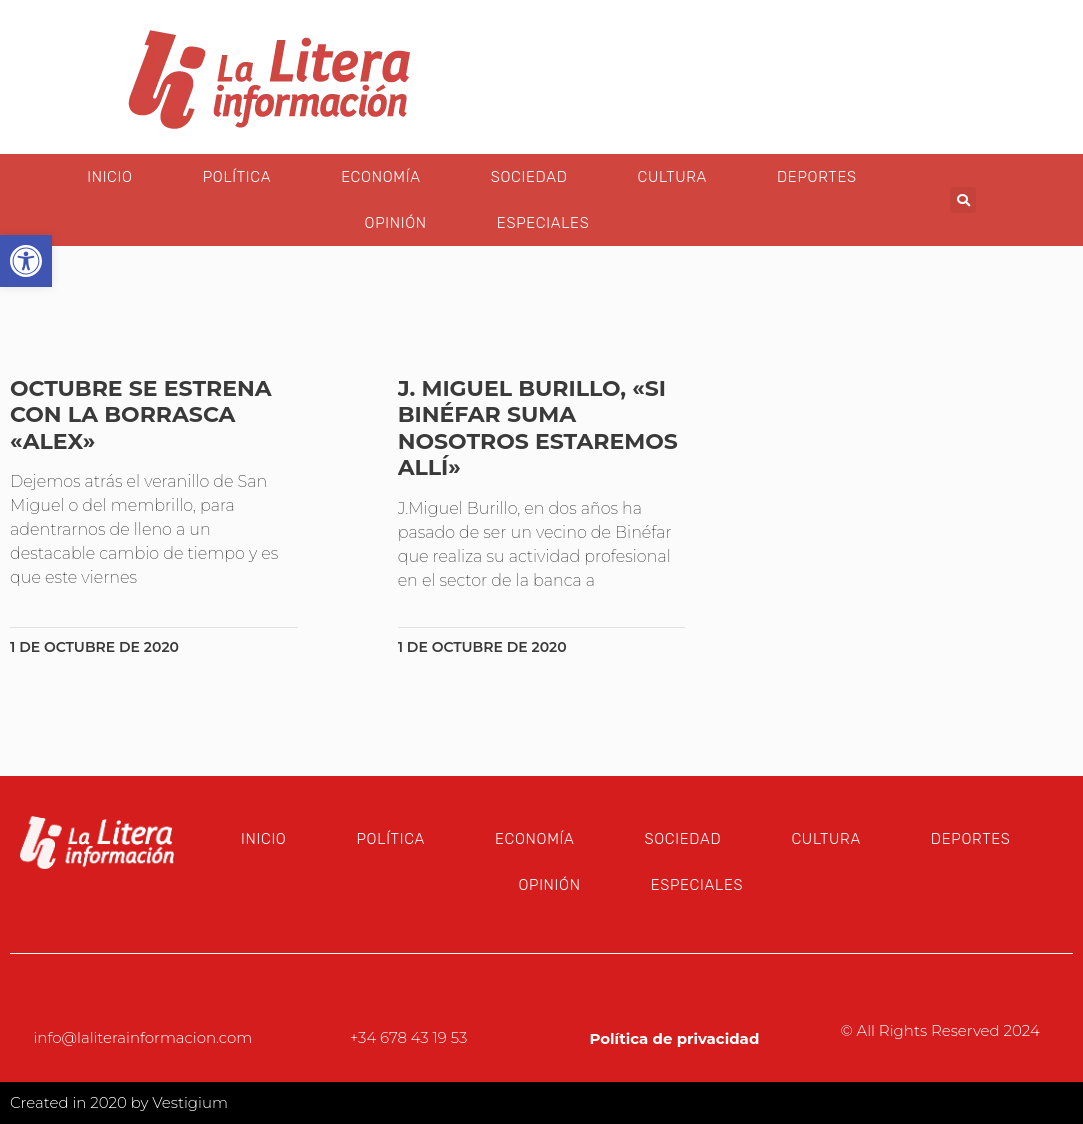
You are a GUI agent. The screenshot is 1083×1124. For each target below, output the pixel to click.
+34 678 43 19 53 (409, 1037)
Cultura (672, 177)
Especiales (543, 223)
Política (237, 177)
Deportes (817, 177)
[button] (963, 200)
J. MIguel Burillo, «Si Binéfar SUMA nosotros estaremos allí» (538, 428)
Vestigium (190, 1102)
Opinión (396, 223)
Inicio (109, 177)
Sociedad (529, 177)
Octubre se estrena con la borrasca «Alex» (141, 415)
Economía (380, 177)
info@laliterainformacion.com (142, 1037)
